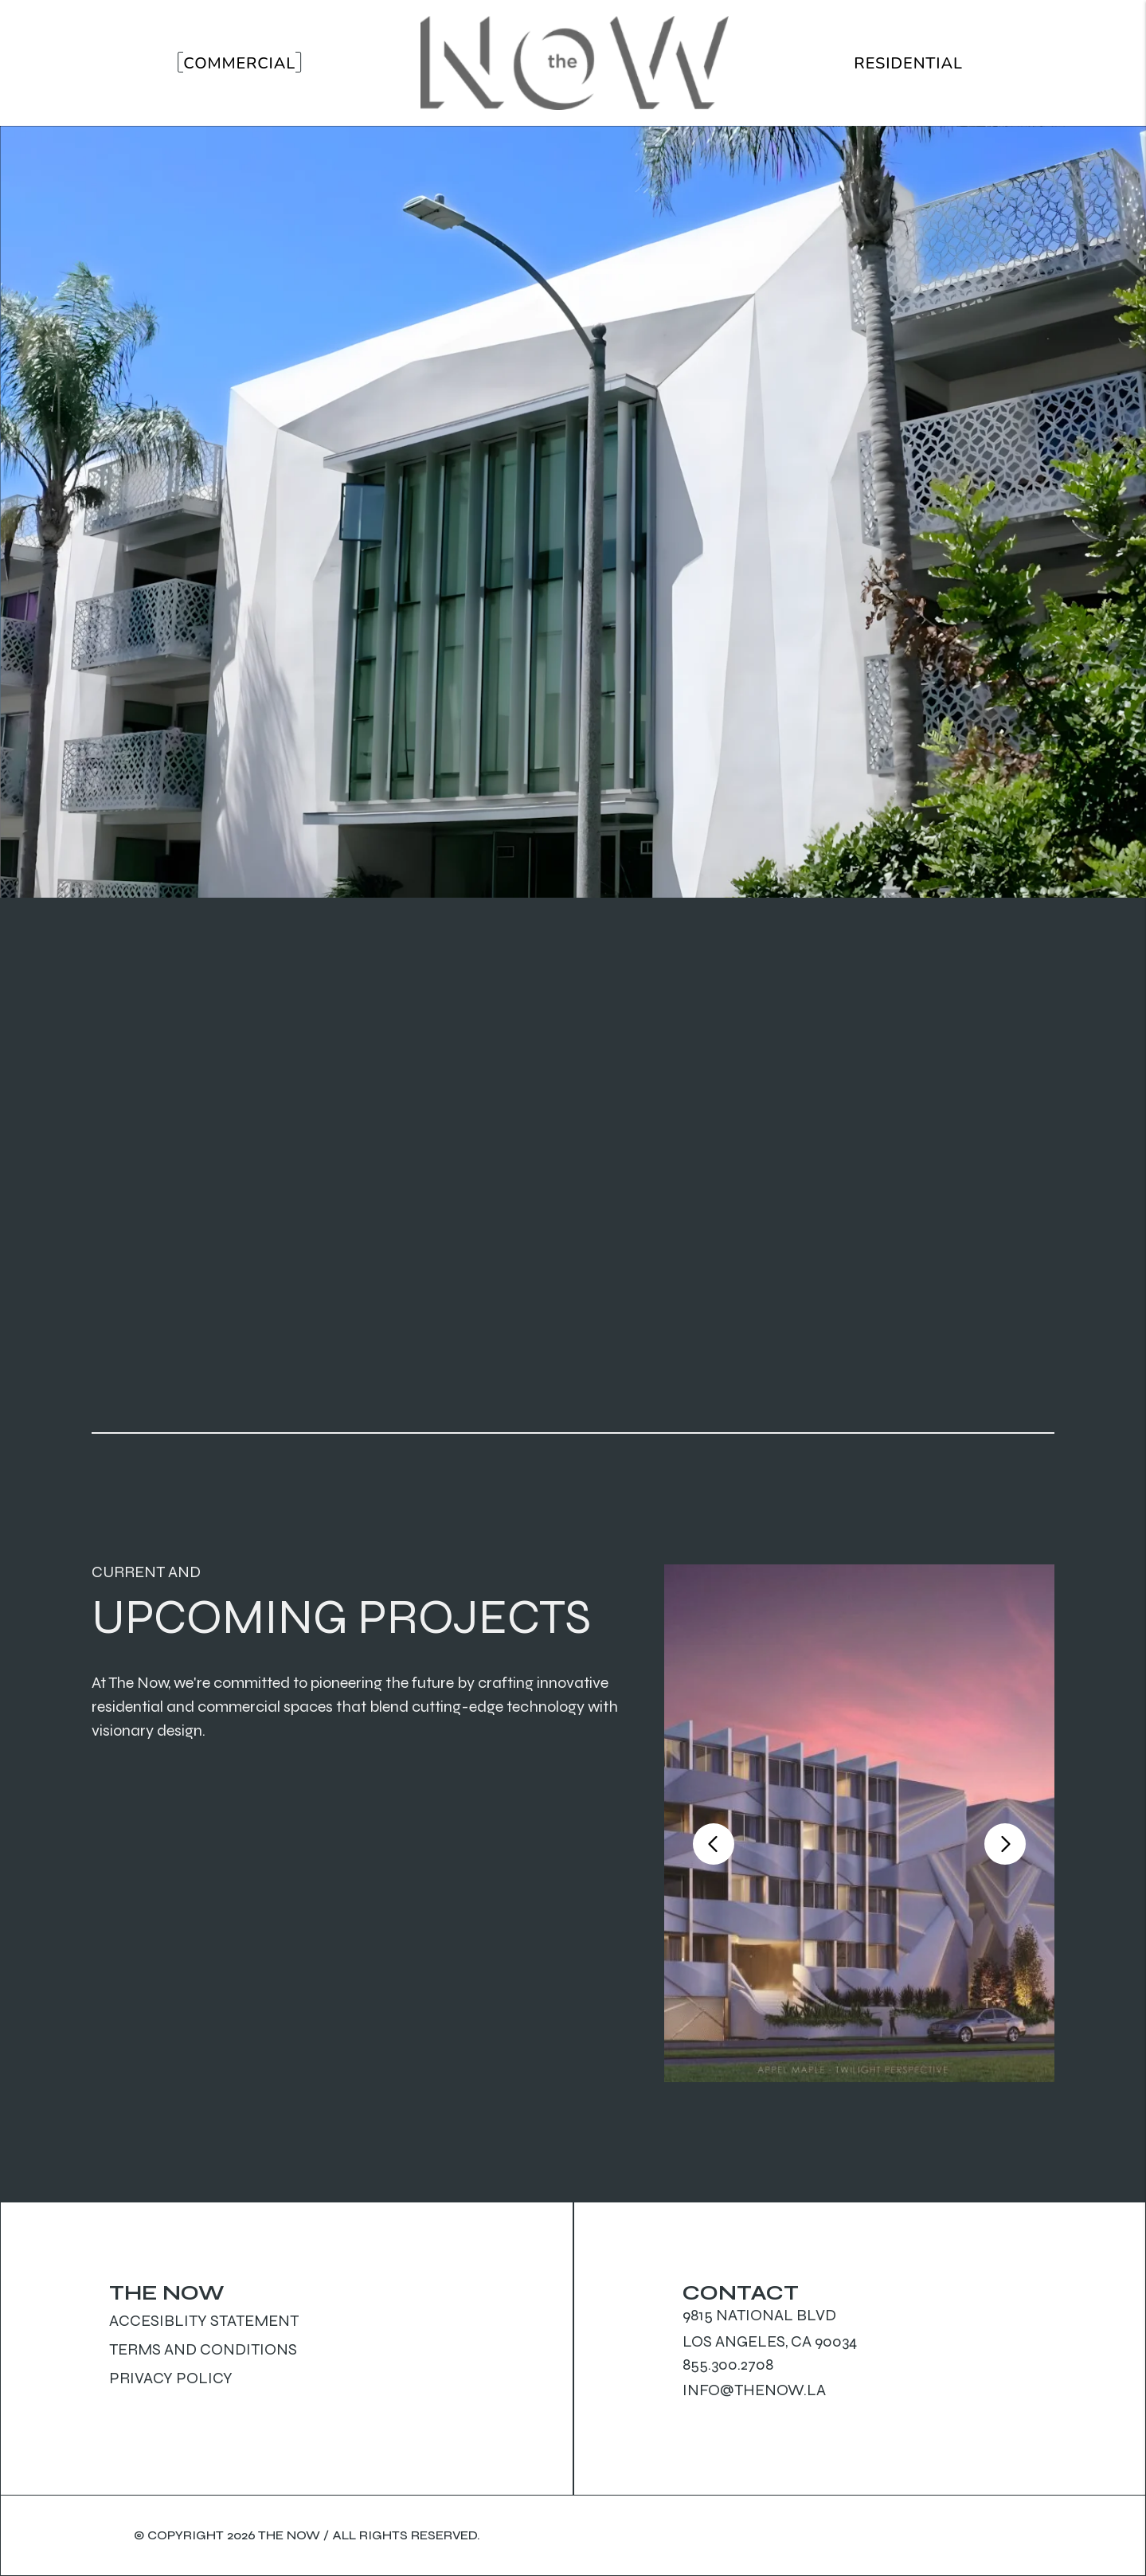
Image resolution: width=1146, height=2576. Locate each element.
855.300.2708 (728, 2364)
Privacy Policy (171, 2378)
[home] (574, 63)
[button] (713, 1844)
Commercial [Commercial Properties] (239, 63)
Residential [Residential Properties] (908, 63)
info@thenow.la (754, 2390)
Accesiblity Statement (204, 2321)
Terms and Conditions (203, 2349)
